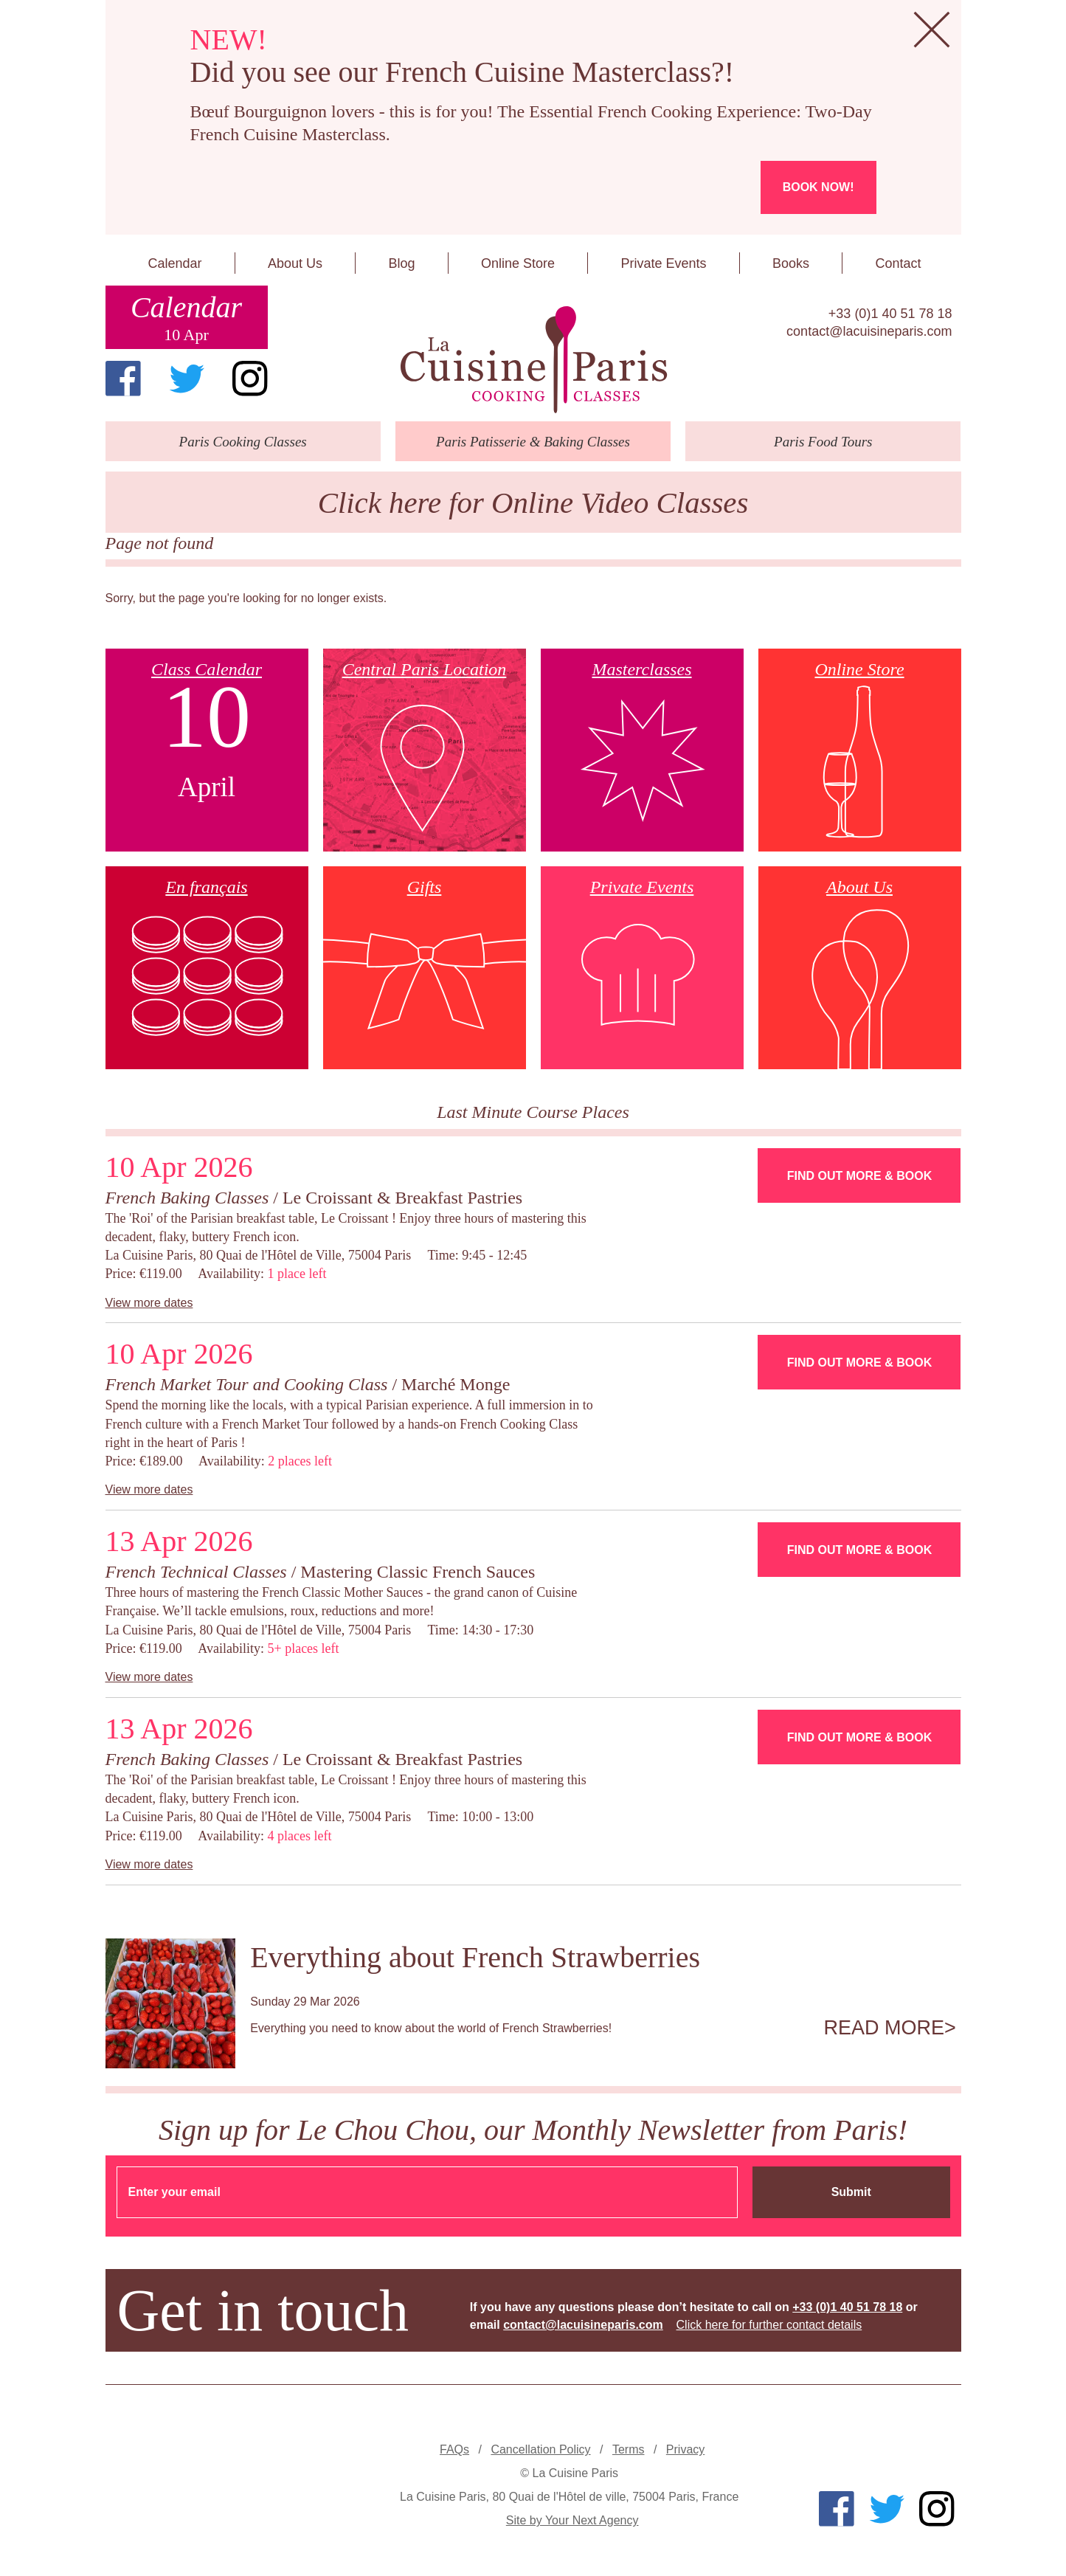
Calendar (174, 263)
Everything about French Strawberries (475, 1957)
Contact (898, 263)
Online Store (518, 263)
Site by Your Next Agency (572, 2520)
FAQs (454, 2449)
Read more (884, 2028)
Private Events (663, 263)
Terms (628, 2449)
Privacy (685, 2449)
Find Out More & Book (859, 1176)
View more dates (149, 1302)
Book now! (818, 187)
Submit (851, 2192)
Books (790, 263)
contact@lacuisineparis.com (869, 331)
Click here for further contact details (769, 2324)
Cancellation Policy (540, 2449)
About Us (295, 263)
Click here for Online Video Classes (533, 502)
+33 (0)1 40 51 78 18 (890, 313)
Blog (401, 263)
